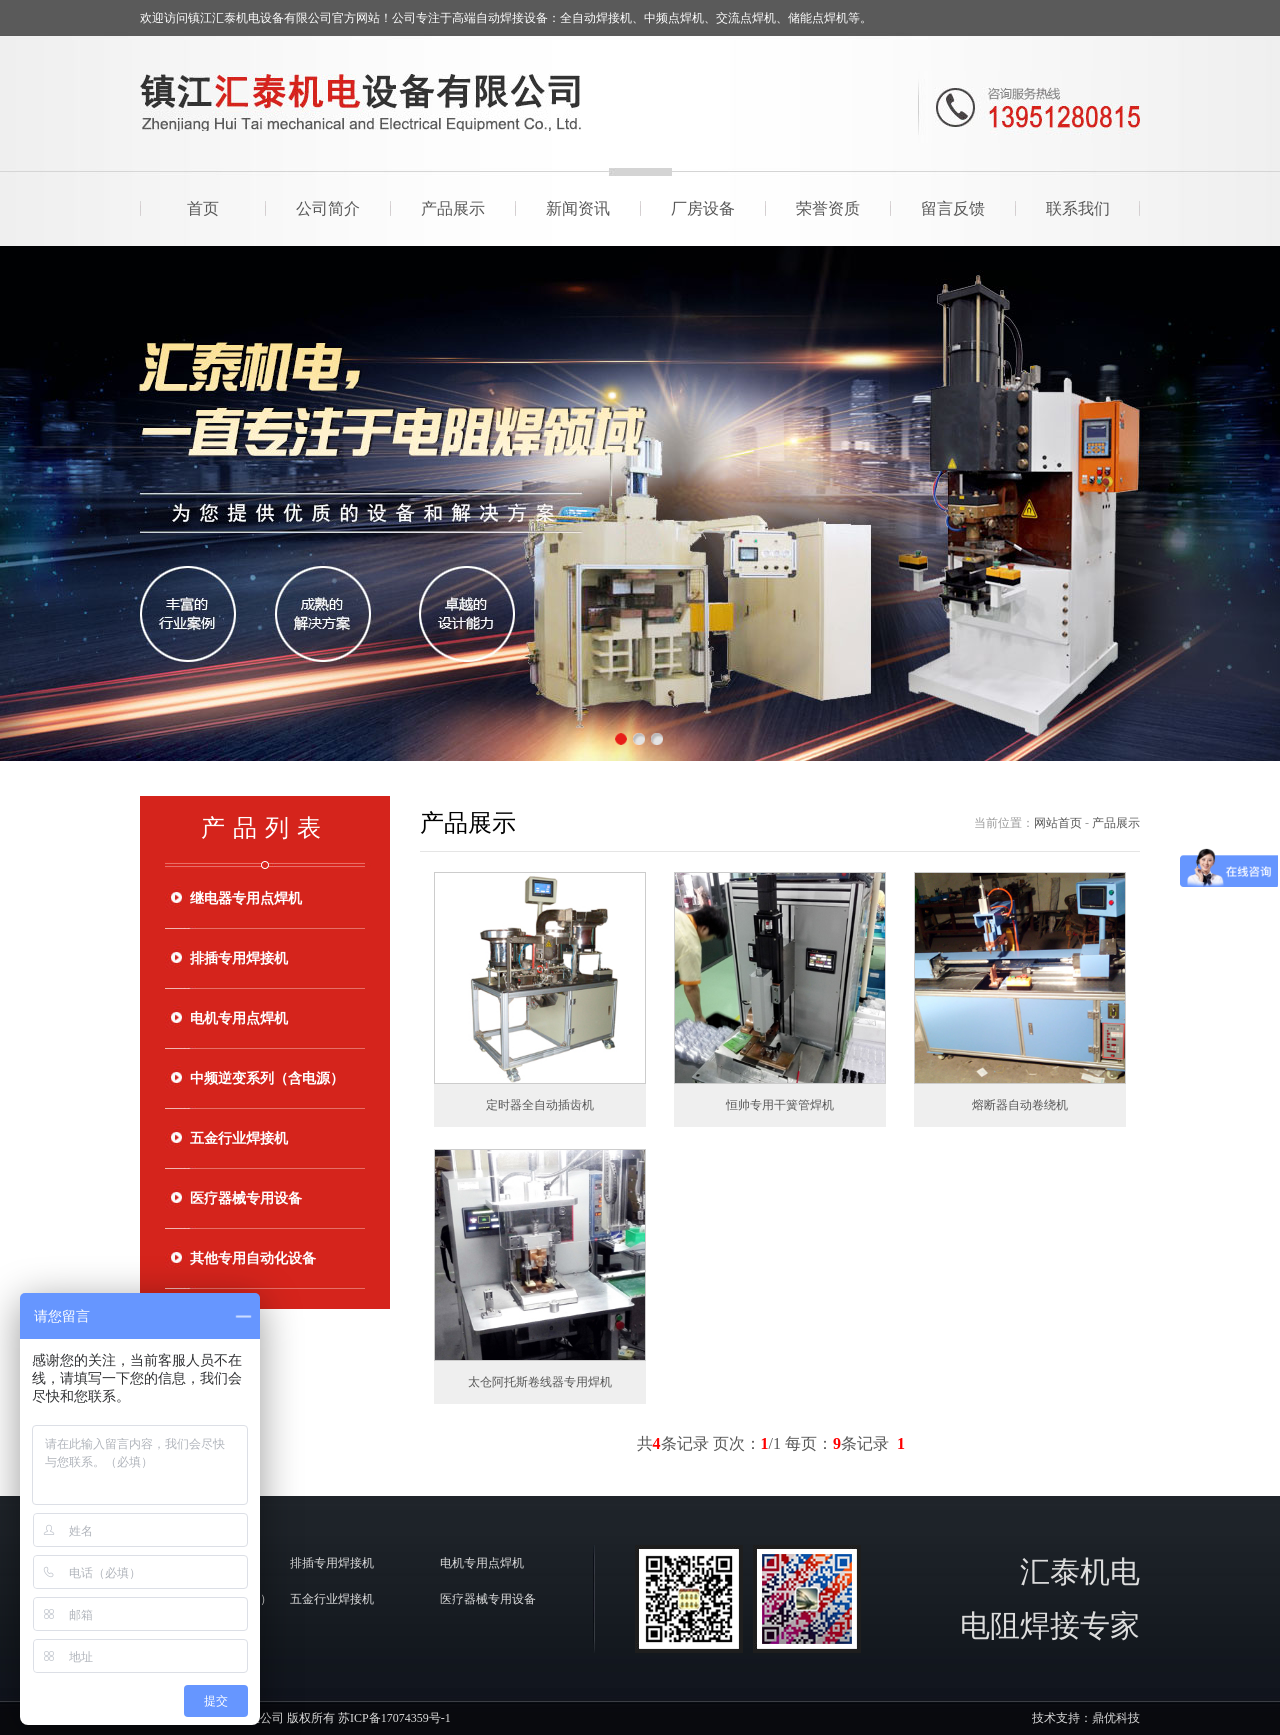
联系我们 (1078, 208)
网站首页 (1058, 823)
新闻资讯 (578, 208)
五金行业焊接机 (239, 1138)
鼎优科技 (1116, 1718)
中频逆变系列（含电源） (267, 1078)
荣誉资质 (828, 208)
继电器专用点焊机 (246, 898)
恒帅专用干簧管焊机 (780, 1105)
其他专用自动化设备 (253, 1258)
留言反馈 (953, 208)
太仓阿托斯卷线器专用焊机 (540, 1382)
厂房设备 (703, 208)
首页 (203, 208)
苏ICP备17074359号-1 (394, 1718)
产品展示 (453, 208)
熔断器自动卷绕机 (1020, 1105)
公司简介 (328, 208)
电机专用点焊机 (239, 1018)
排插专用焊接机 (239, 958)
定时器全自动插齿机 (540, 1105)
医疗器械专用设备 (246, 1198)
